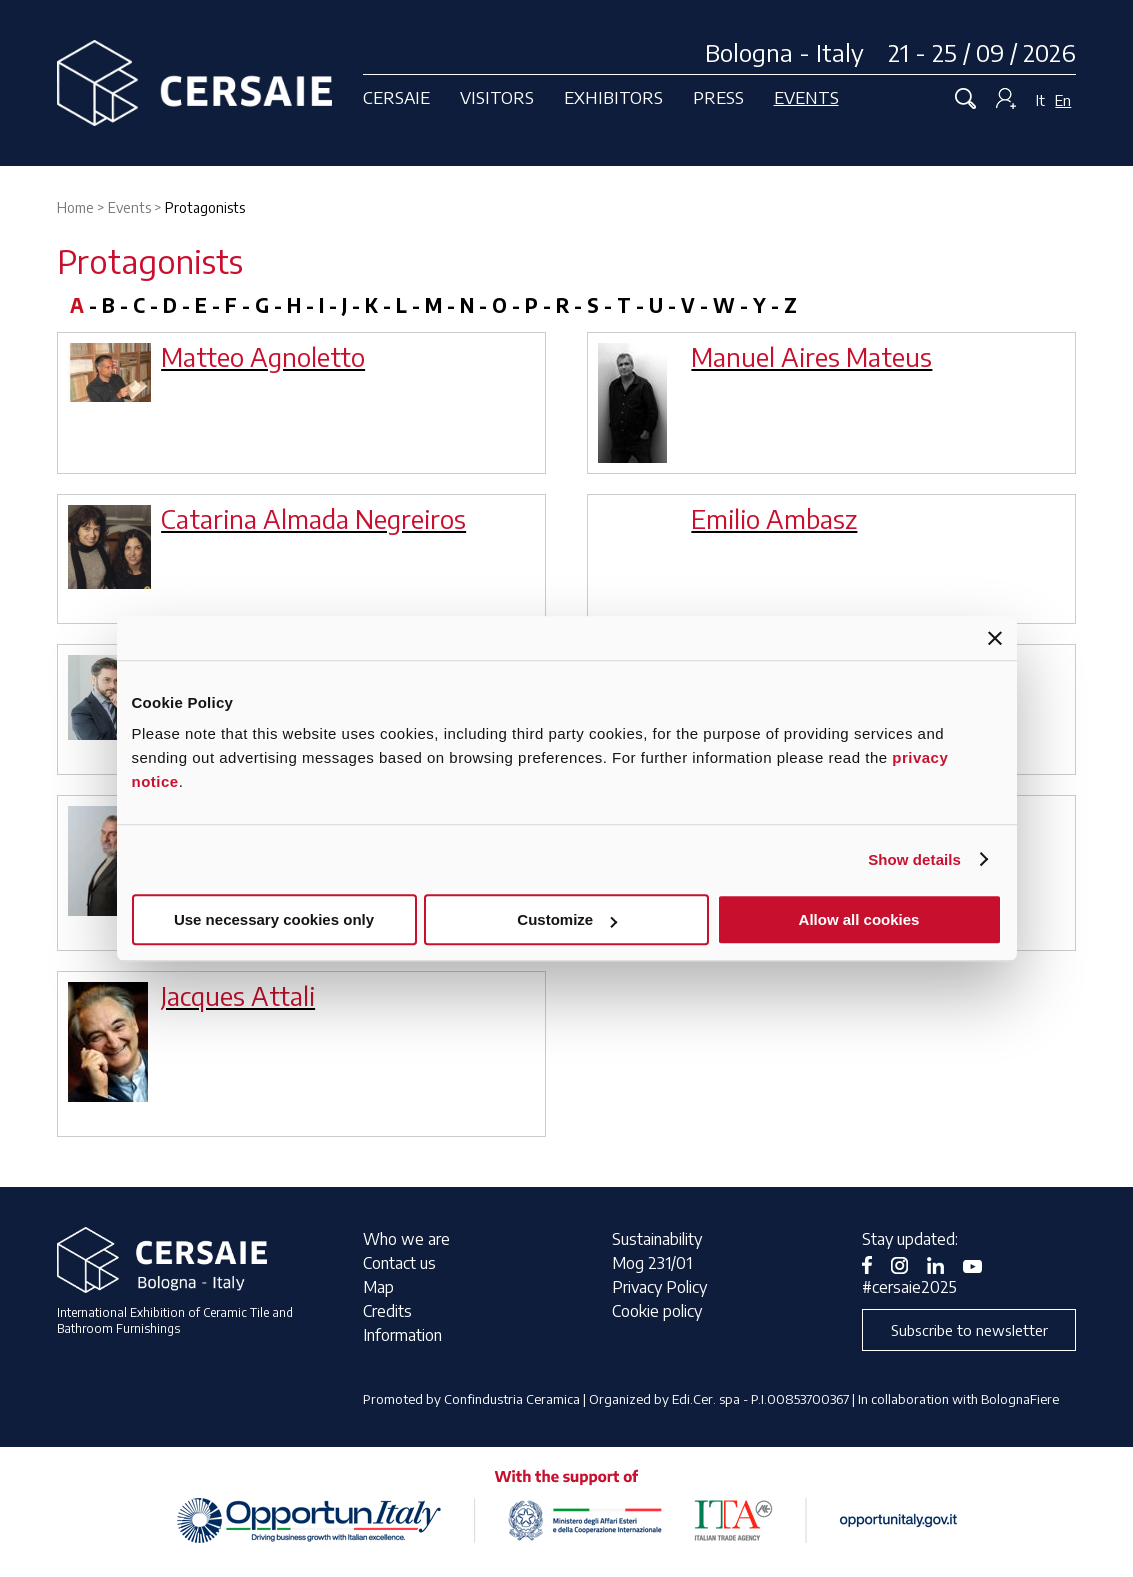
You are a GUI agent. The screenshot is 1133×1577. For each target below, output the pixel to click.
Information (402, 1335)
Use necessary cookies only (274, 919)
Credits (387, 1311)
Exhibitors (613, 97)
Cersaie (396, 97)
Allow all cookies (859, 919)
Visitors (497, 97)
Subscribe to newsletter (969, 1330)
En (1063, 100)
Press (718, 97)
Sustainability (657, 1239)
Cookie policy (657, 1311)
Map (378, 1287)
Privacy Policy (659, 1287)
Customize (567, 919)
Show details (914, 859)
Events (806, 97)
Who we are (406, 1239)
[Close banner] (995, 638)
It (1040, 100)
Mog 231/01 (652, 1263)
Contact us (399, 1263)
